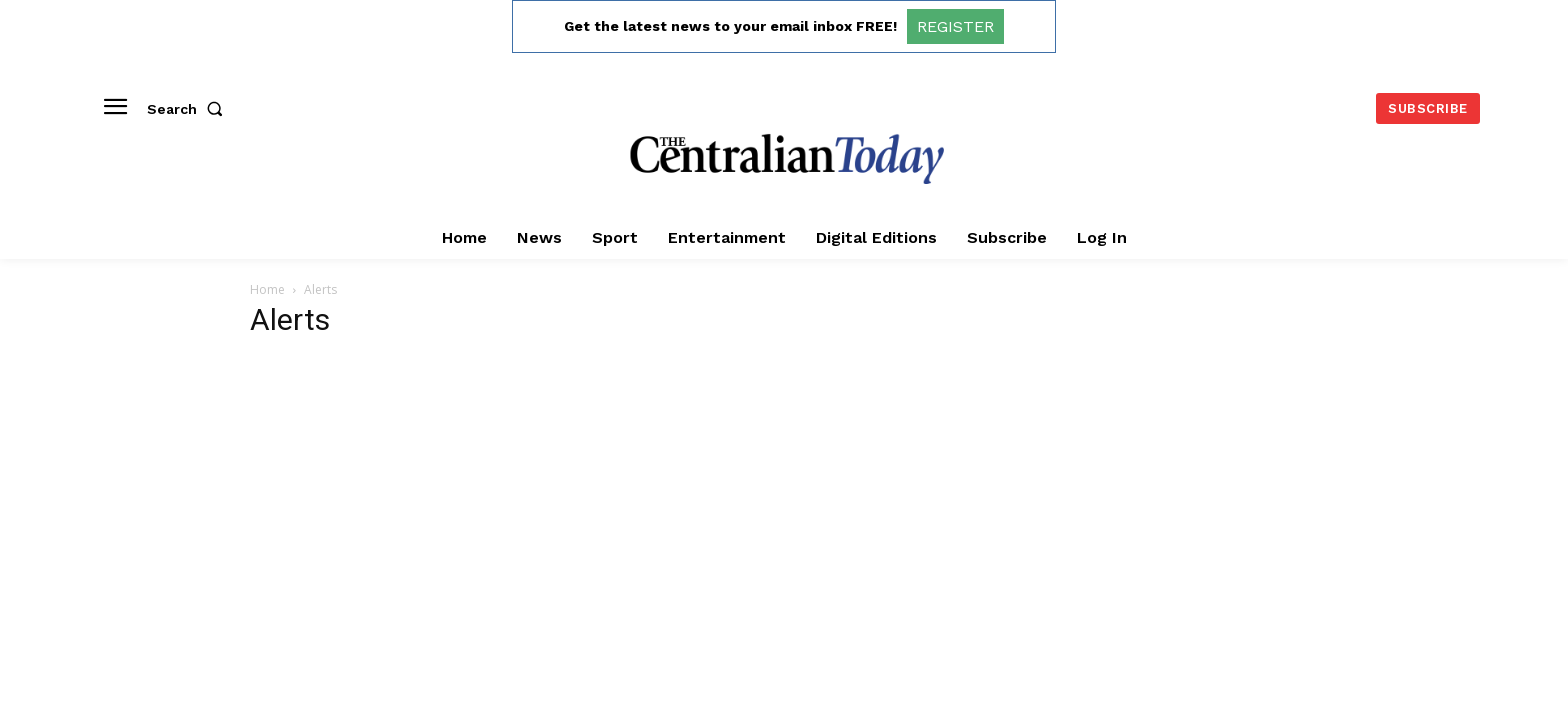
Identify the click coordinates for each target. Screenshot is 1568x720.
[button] (189, 109)
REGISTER (955, 26)
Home (267, 289)
